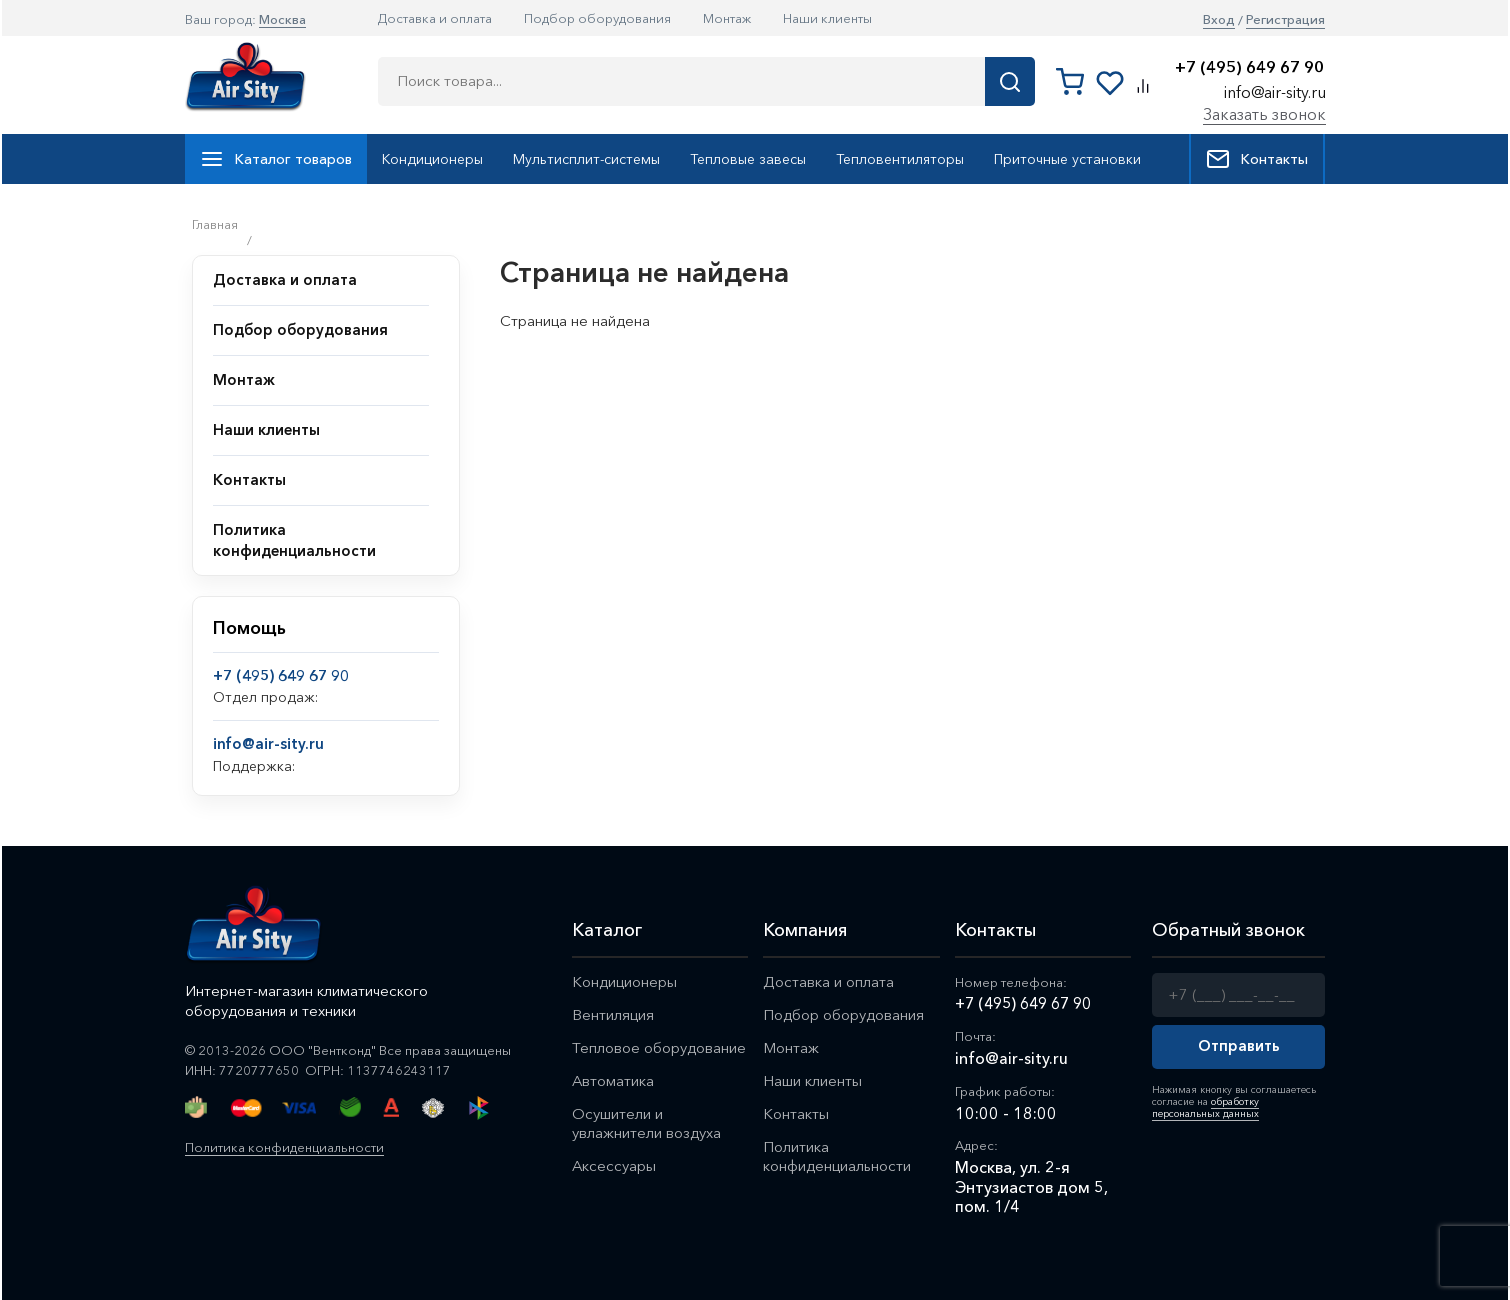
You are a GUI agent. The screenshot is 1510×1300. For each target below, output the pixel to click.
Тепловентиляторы (900, 159)
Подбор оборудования (597, 18)
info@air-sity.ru (1275, 92)
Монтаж (727, 18)
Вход (1219, 19)
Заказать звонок (1264, 114)
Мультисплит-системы (586, 159)
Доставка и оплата (435, 18)
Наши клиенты (827, 18)
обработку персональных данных (1205, 1107)
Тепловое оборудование (659, 1047)
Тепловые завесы (748, 159)
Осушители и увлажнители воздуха (646, 1123)
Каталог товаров (276, 159)
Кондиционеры (432, 159)
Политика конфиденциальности (284, 1147)
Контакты (1257, 159)
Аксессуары (614, 1165)
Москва (282, 19)
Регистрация (1285, 19)
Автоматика (613, 1080)
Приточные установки (1067, 159)
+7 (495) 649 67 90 (1249, 67)
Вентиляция (613, 1014)
